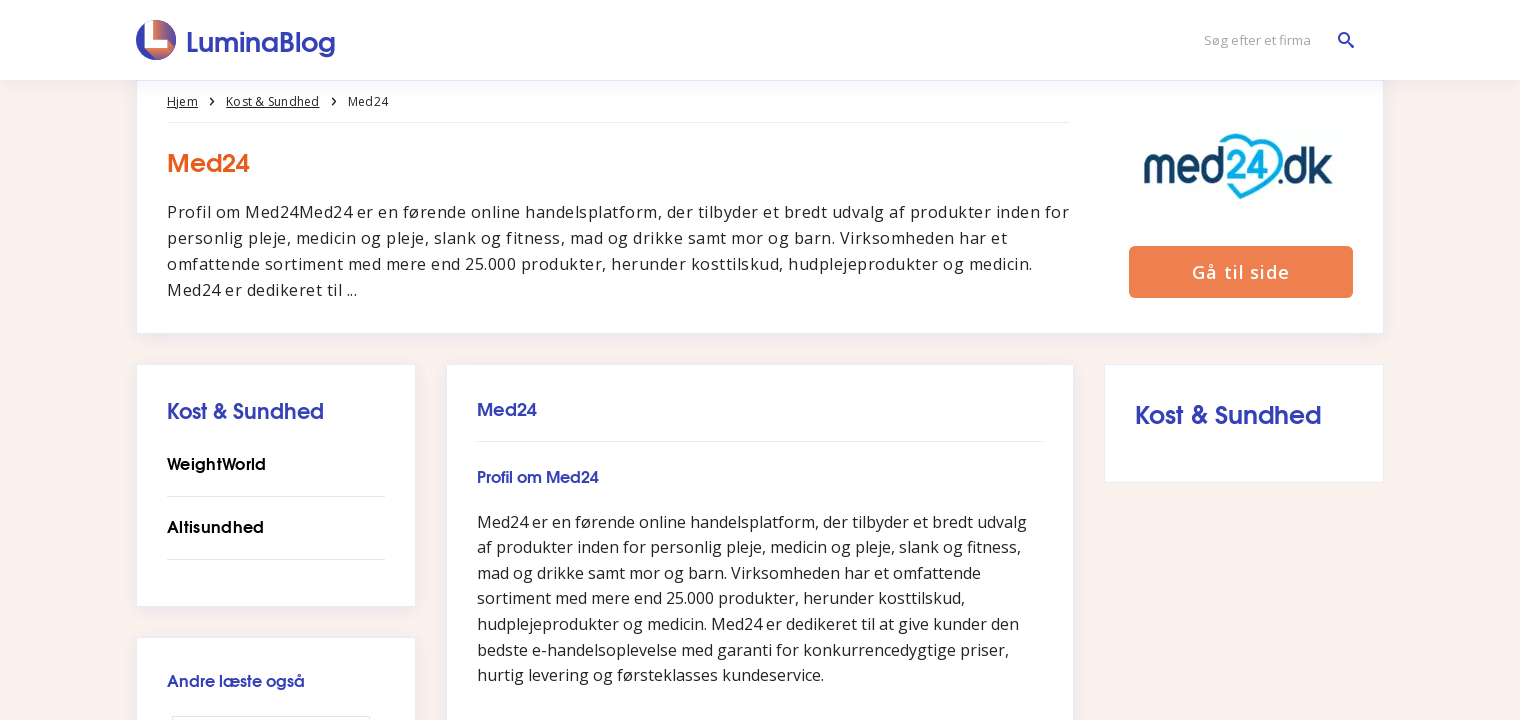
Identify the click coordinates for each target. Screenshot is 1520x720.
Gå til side (1241, 272)
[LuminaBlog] (236, 40)
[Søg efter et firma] (1274, 40)
